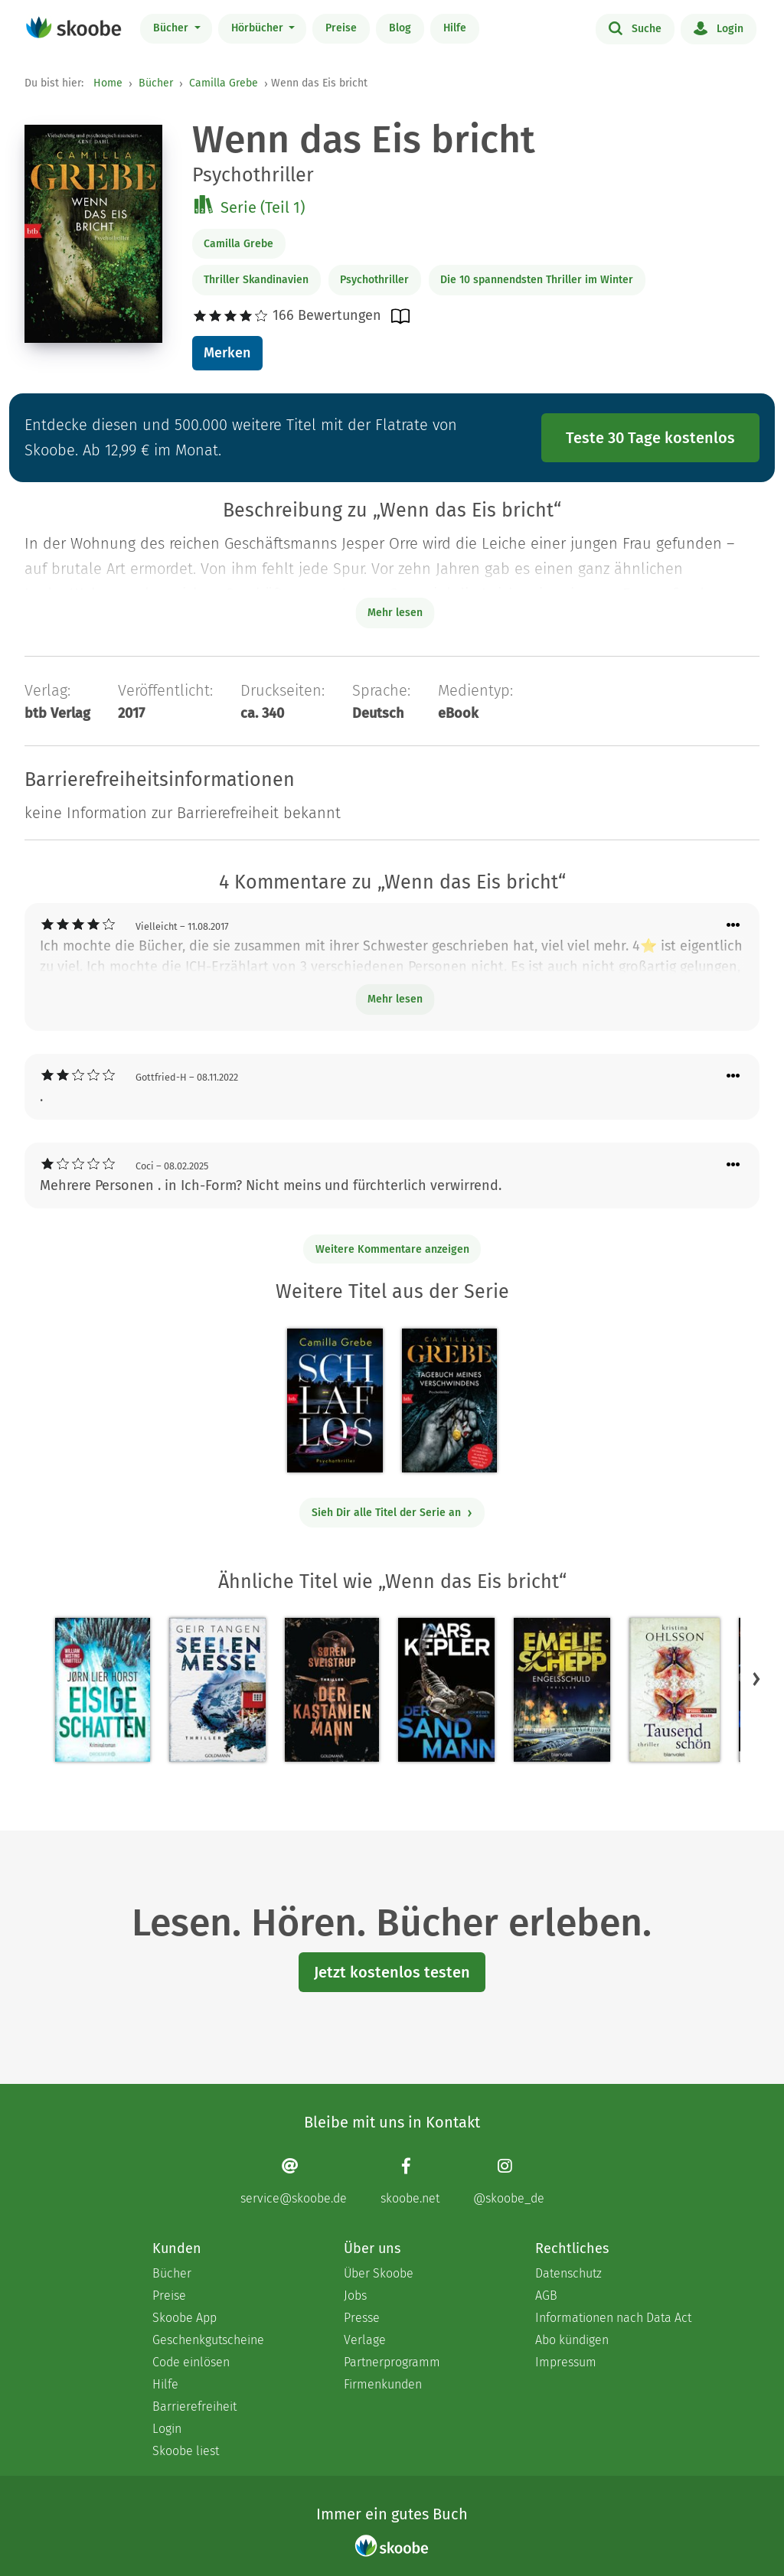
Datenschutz (568, 2273)
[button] (756, 1679)
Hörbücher (258, 27)
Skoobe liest (185, 2451)
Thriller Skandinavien (256, 279)
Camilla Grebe (223, 83)
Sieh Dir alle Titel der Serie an (392, 1512)
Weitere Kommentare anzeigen (392, 1249)
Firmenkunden (383, 2384)
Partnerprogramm (392, 2362)
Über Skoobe (378, 2273)
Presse (362, 2317)
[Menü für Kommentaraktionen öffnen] (733, 925)
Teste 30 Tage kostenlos (650, 438)
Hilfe (454, 27)
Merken (227, 352)
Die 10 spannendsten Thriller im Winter (536, 279)
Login (718, 27)
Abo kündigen (572, 2340)
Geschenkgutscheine (208, 2340)
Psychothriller (374, 279)
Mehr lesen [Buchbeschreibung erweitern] (395, 612)
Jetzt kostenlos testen (392, 1972)
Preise (341, 27)
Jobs (355, 2295)
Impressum (565, 2362)
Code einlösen (191, 2362)
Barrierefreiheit (194, 2406)
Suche (635, 27)
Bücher (172, 27)
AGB (546, 2295)
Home (107, 83)
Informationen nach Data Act (613, 2317)
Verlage (365, 2340)
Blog (400, 27)
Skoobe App (184, 2317)
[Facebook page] (410, 2181)
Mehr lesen (395, 999)
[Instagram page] (509, 2181)
